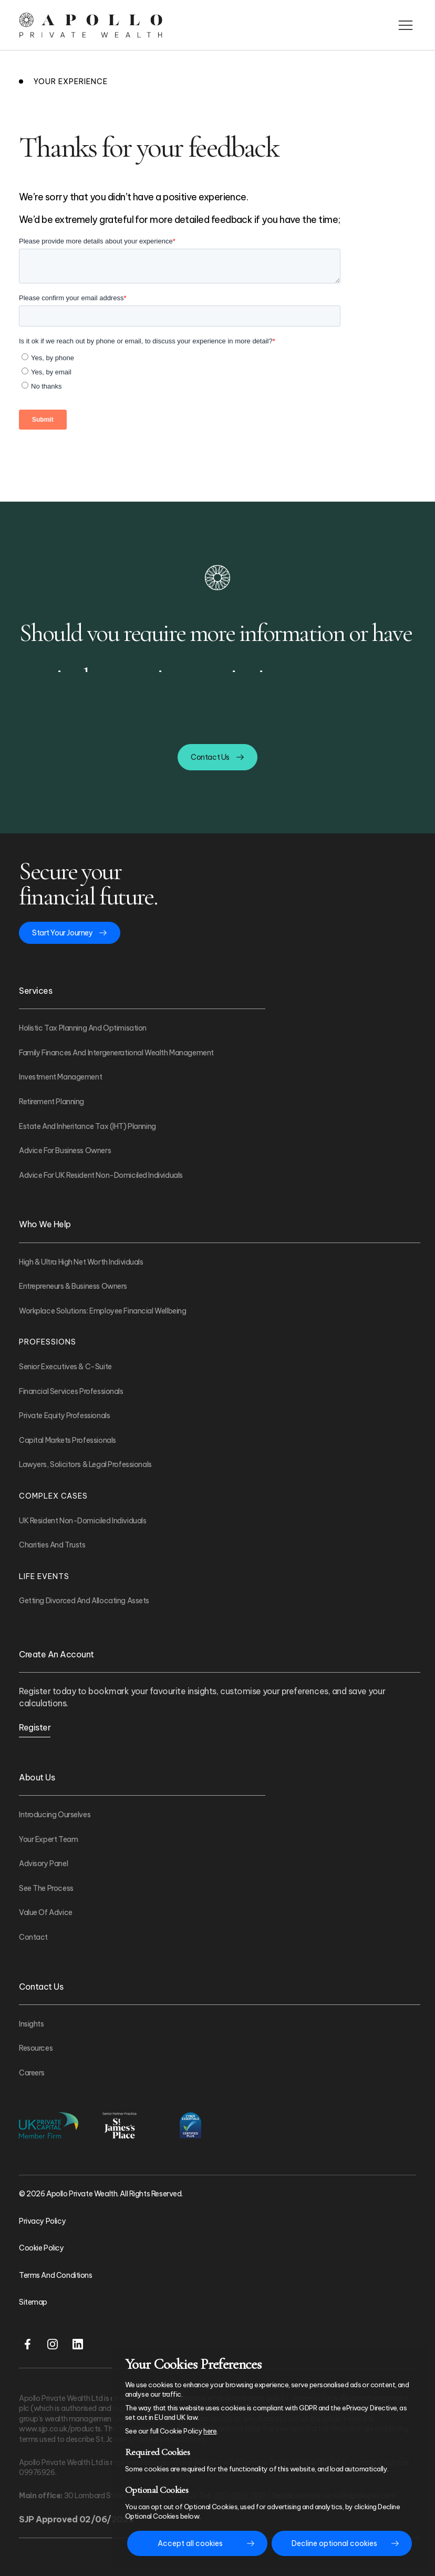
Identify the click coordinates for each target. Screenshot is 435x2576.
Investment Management (60, 1077)
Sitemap (33, 2302)
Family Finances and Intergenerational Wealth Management (116, 1052)
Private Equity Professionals (64, 1415)
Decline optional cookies (334, 2543)
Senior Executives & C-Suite (65, 1366)
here (209, 2431)
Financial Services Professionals (71, 1391)
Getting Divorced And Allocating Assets (84, 1600)
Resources (36, 2048)
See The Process (46, 1888)
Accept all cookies (190, 2543)
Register (34, 1727)
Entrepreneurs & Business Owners (73, 1286)
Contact (33, 1937)
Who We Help (45, 1224)
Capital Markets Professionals (67, 1440)
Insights (31, 2024)
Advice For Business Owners (65, 1150)
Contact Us (41, 1986)
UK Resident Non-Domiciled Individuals (82, 1520)
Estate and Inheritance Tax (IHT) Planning (87, 1126)
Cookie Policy (41, 2248)
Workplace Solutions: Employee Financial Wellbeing (102, 1311)
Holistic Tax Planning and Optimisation (83, 1028)
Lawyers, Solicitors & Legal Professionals (85, 1464)
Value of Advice (45, 1912)
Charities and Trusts (52, 1545)
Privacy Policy (42, 2221)
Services (35, 990)
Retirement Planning (51, 1101)
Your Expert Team (48, 1839)
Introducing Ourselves (54, 1814)
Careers (32, 2073)
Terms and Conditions (55, 2275)
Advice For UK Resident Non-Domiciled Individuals (101, 1175)
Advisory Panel (43, 1863)
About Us (37, 1777)
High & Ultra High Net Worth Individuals (81, 1262)
